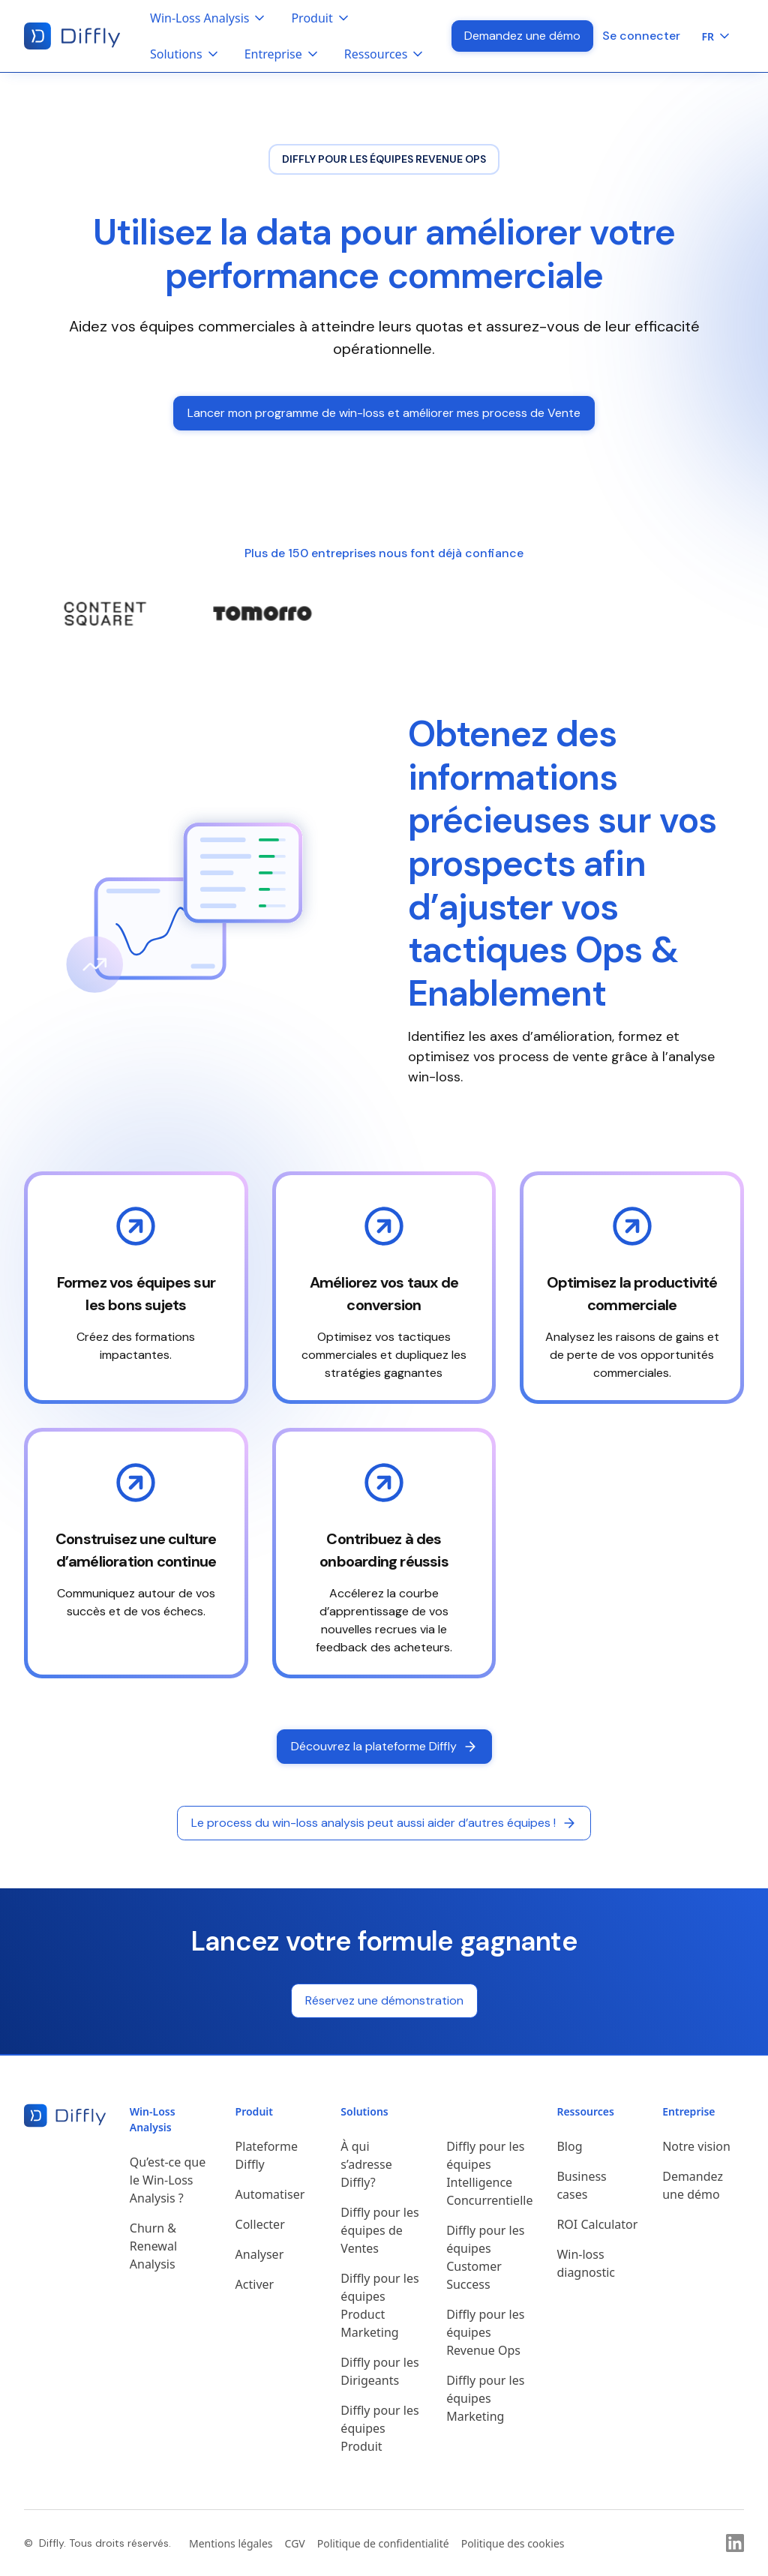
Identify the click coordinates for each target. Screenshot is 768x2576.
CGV (295, 2543)
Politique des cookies (513, 2543)
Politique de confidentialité (383, 2543)
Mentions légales (231, 2543)
